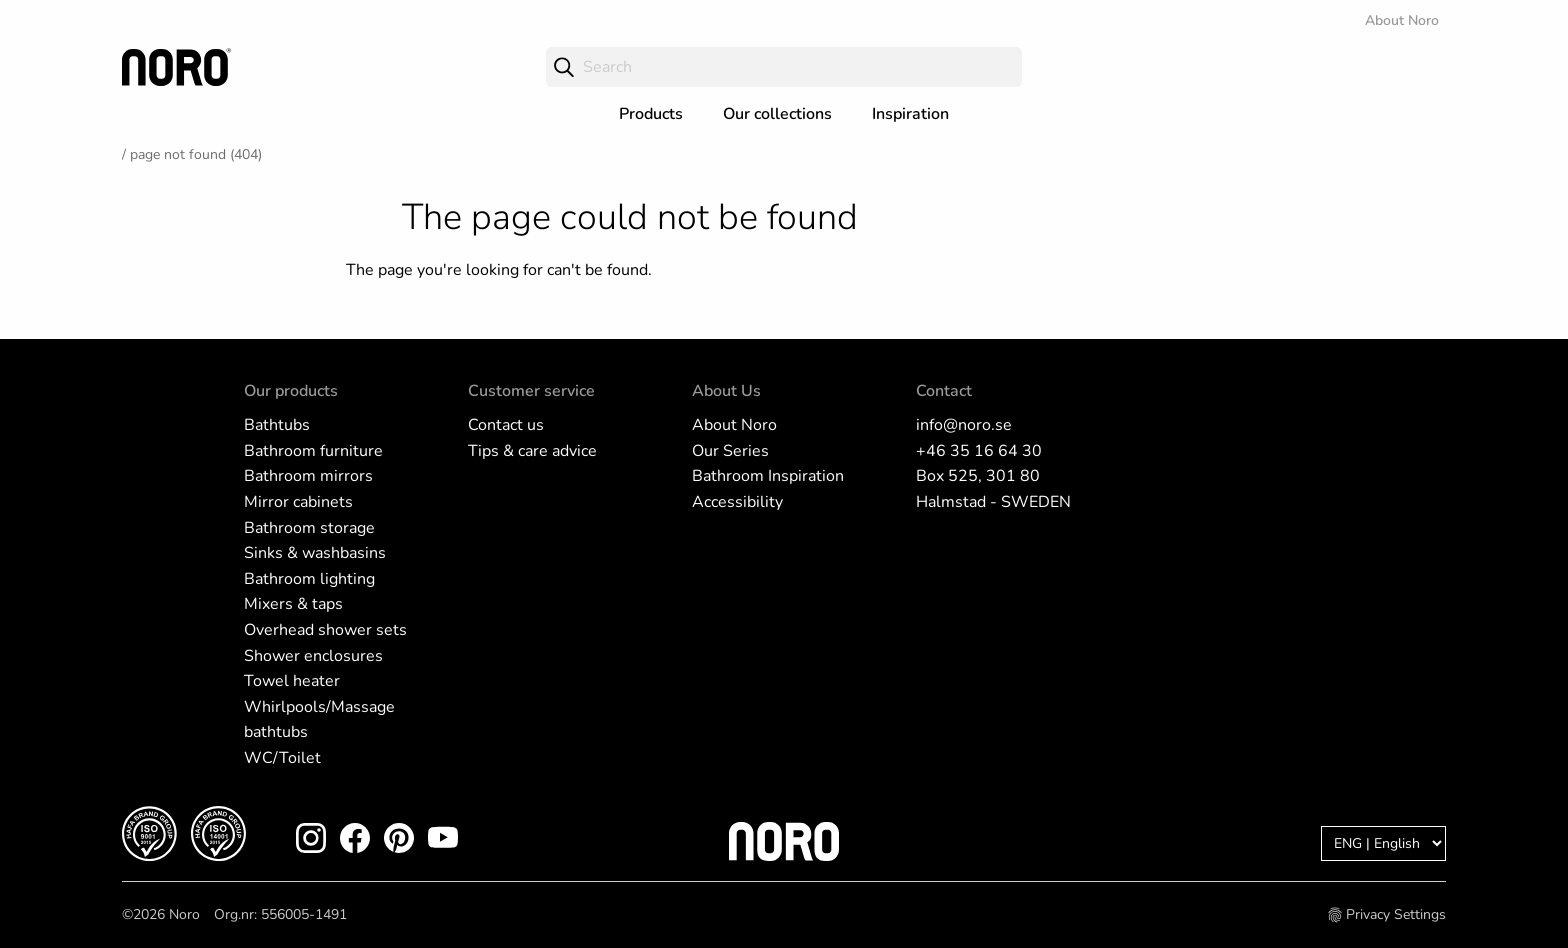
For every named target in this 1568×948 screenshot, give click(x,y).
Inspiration (910, 114)
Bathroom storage (309, 528)
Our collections (777, 114)
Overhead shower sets (325, 630)
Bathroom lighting (309, 579)
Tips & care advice (532, 451)
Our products (291, 391)
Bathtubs (277, 425)
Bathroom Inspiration (768, 476)
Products (651, 114)
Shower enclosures (313, 656)
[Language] (1383, 843)
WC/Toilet (282, 758)
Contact (944, 391)
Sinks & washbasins (315, 553)
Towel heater (292, 681)
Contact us (506, 425)
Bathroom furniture (313, 451)
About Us (726, 391)
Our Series (730, 451)
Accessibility (737, 502)
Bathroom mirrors (308, 476)
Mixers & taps (293, 604)
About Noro (1402, 20)
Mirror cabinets (298, 502)
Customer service (531, 391)
